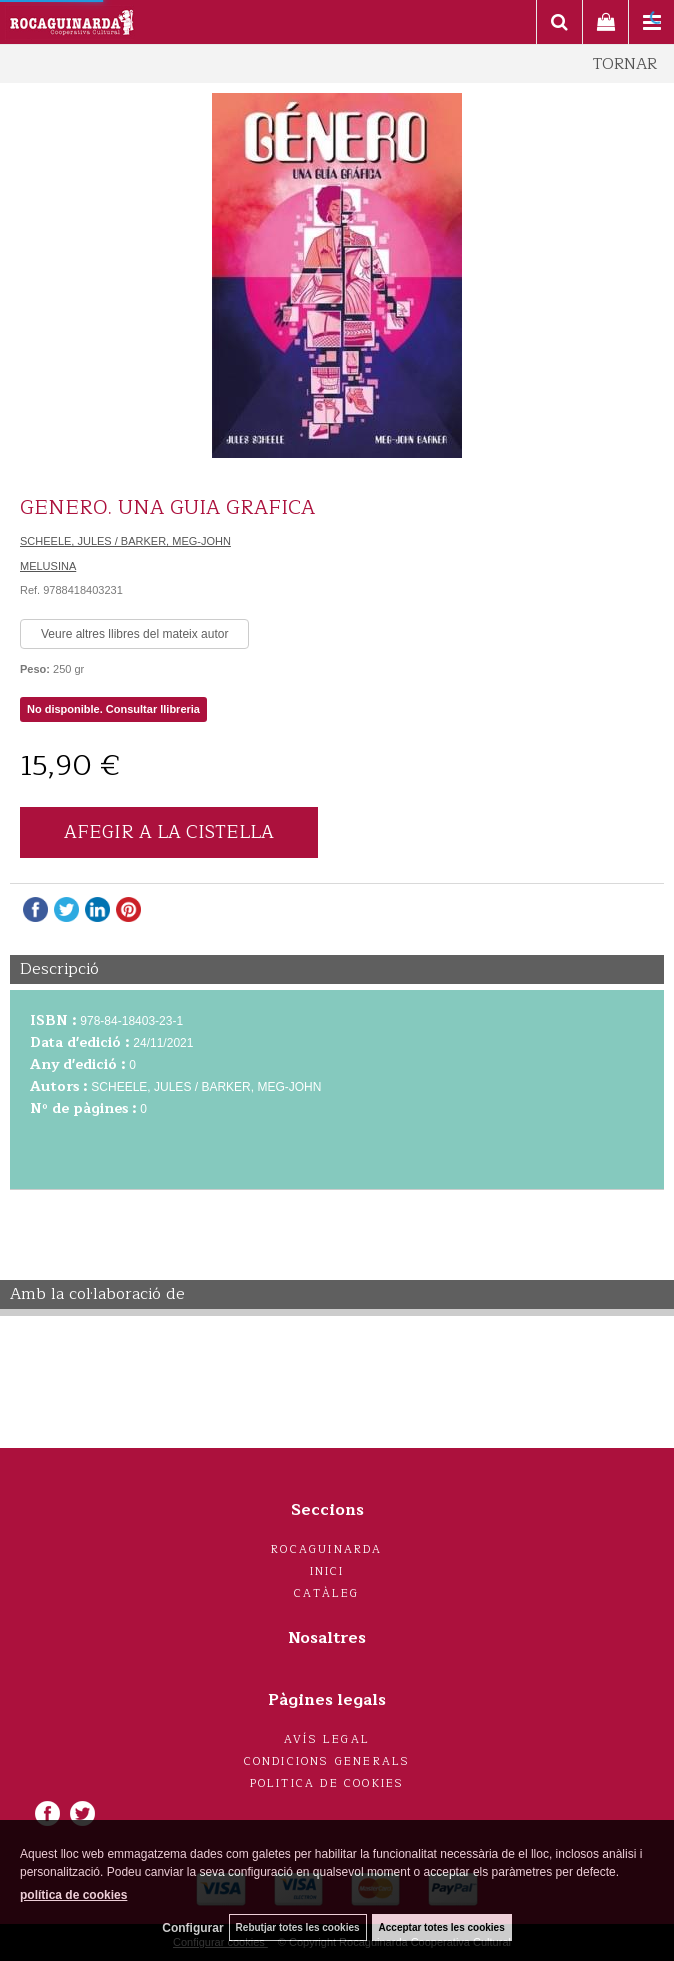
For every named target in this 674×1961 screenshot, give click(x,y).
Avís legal (327, 1739)
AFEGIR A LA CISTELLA (169, 832)
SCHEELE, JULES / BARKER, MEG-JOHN (125, 541)
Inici (327, 1571)
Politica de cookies (327, 1783)
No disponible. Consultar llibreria (113, 709)
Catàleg (326, 1593)
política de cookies (73, 1895)
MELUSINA (48, 566)
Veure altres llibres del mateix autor (134, 634)
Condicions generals (327, 1761)
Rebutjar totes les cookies (298, 1927)
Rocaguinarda (326, 1549)
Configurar (192, 1928)
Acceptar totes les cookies (442, 1927)
